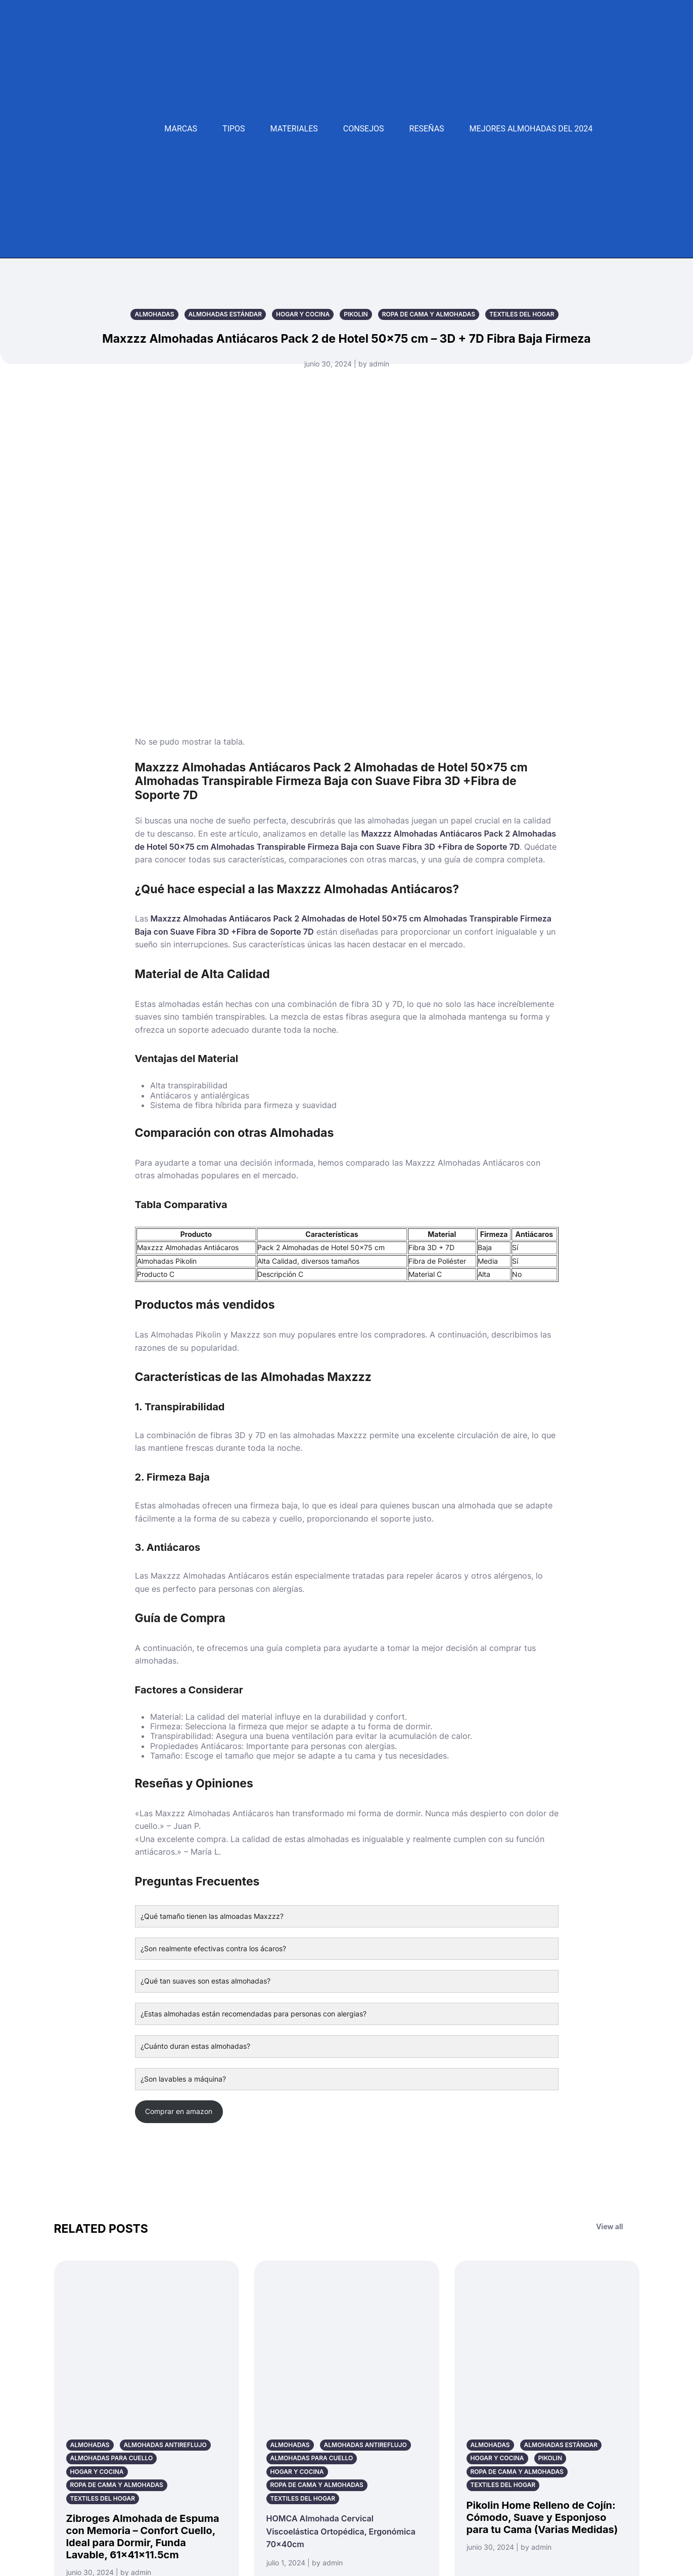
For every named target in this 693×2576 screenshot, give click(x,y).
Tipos (233, 128)
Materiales (294, 128)
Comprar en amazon (178, 2111)
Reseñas (426, 128)
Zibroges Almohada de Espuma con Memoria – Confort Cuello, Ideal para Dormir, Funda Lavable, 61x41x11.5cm (142, 2536)
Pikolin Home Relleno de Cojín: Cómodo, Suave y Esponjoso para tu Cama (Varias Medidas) (542, 2517)
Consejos (363, 128)
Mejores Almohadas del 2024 (531, 128)
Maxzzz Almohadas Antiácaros (188, 1247)
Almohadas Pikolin (167, 1261)
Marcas (180, 128)
